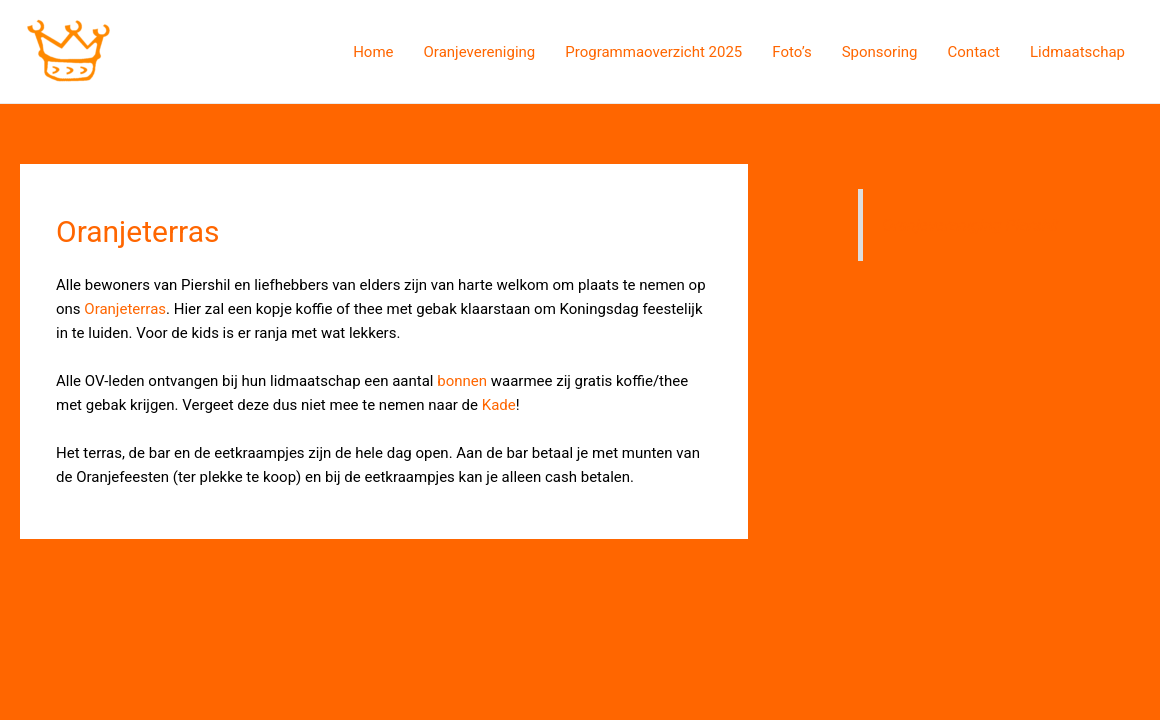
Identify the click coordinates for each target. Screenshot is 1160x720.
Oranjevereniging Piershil (970, 225)
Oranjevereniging (480, 52)
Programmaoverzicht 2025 (653, 52)
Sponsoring (880, 52)
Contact (974, 52)
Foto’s (791, 52)
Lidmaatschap (1077, 52)
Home (373, 52)
